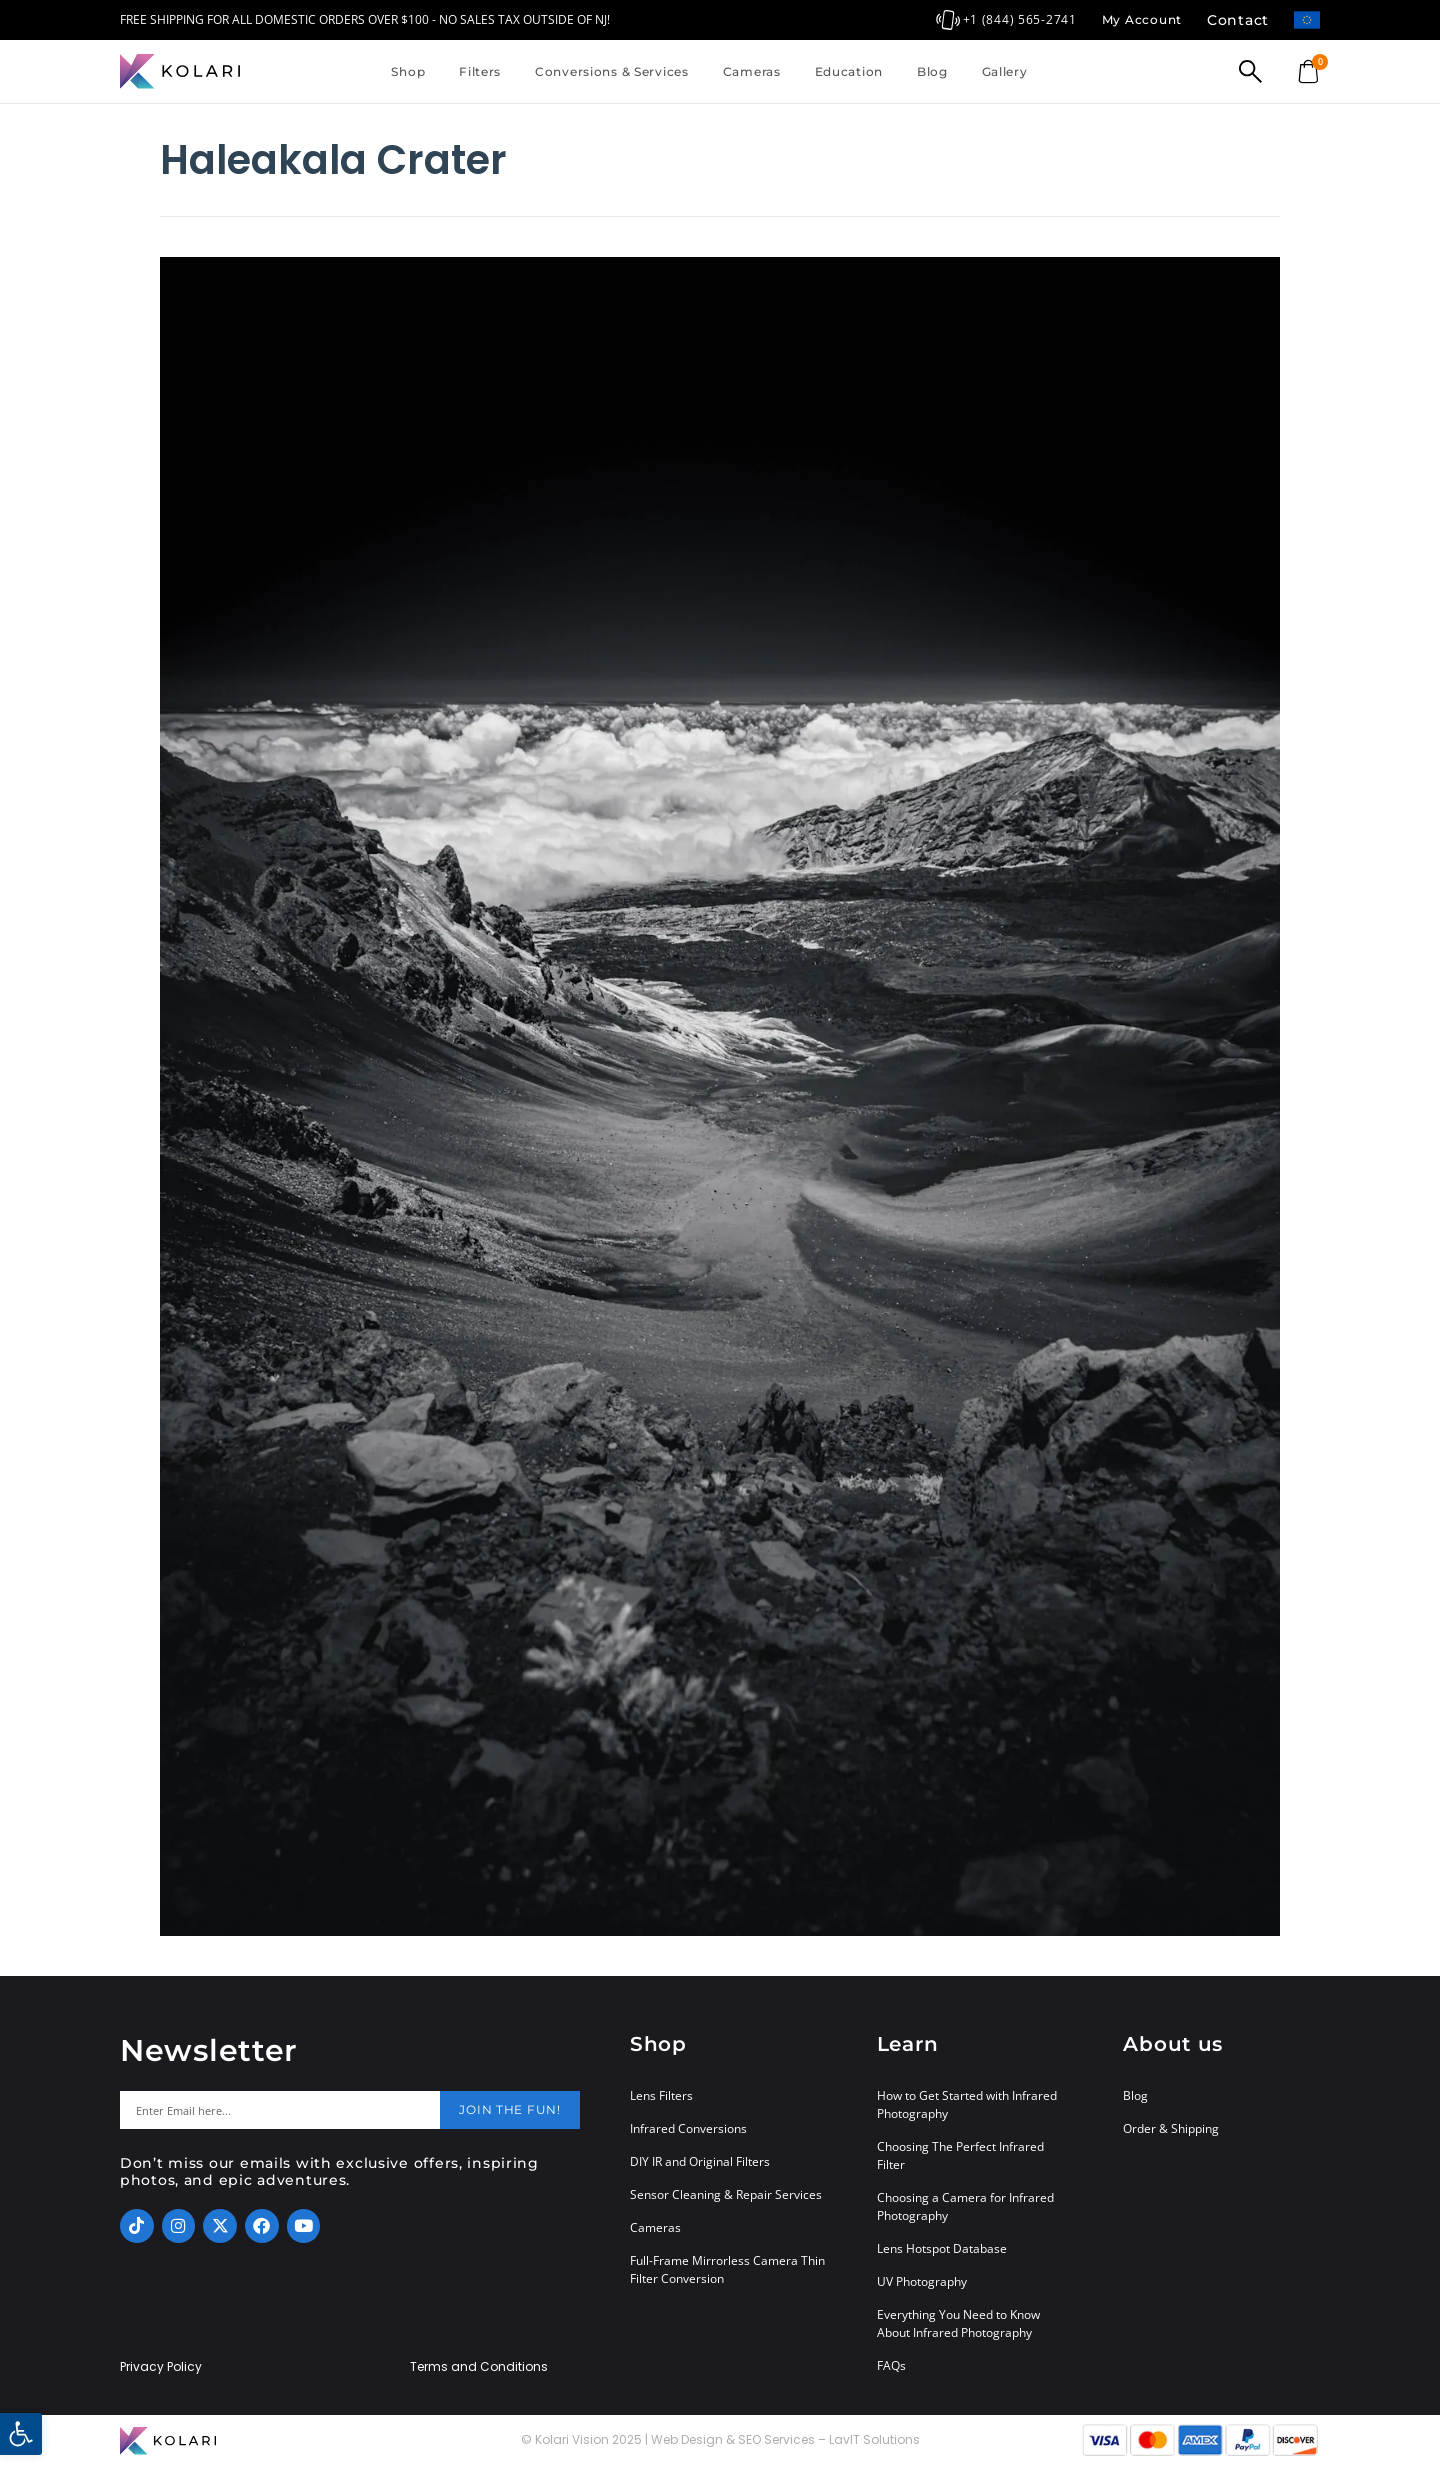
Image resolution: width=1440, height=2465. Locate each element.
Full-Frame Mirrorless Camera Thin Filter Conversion (727, 2269)
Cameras (752, 71)
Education (849, 71)
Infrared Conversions (688, 2128)
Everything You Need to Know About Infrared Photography (958, 2323)
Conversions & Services (612, 71)
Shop (408, 71)
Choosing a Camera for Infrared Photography (965, 2206)
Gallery (1005, 71)
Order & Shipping (1171, 2128)
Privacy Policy (161, 2367)
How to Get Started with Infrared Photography (967, 2104)
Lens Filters (661, 2095)
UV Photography (922, 2281)
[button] (21, 2434)
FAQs (891, 2365)
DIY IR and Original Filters (700, 2161)
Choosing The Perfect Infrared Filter (960, 2155)
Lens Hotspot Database (942, 2248)
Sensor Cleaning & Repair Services (726, 2194)
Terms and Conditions (479, 2367)
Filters (480, 71)
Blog (932, 71)
